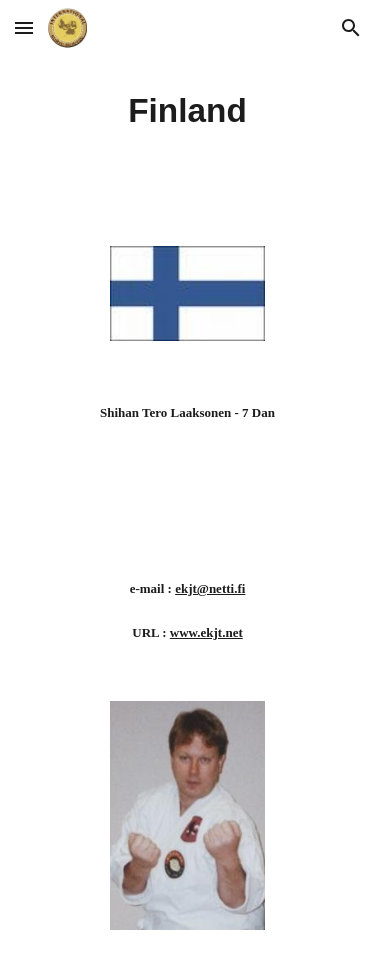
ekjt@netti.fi (210, 588)
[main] (188, 111)
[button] (24, 27)
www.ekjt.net (206, 632)
